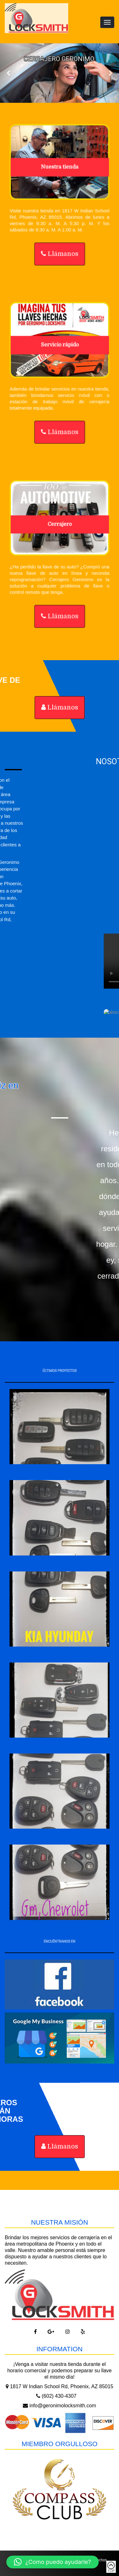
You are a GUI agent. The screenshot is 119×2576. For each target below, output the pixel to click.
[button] (52, 2562)
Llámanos (59, 255)
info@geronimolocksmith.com (59, 2405)
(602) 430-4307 (56, 2396)
